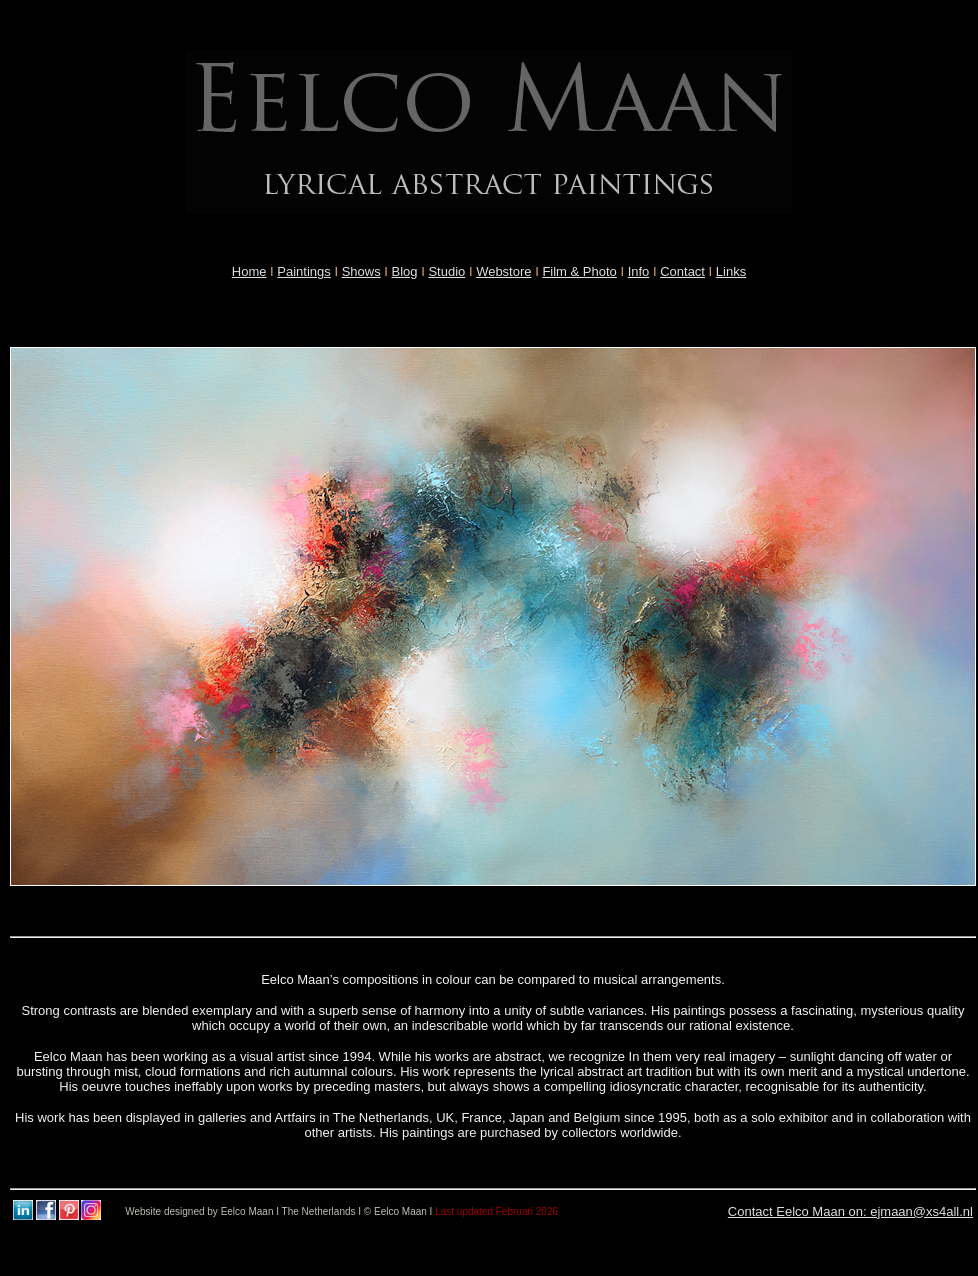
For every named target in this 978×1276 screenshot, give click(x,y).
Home (249, 271)
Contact (682, 271)
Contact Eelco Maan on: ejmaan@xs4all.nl (850, 1211)
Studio (446, 271)
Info (639, 271)
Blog (405, 271)
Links (731, 271)
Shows (361, 271)
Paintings (303, 271)
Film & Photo (579, 271)
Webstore (503, 271)
